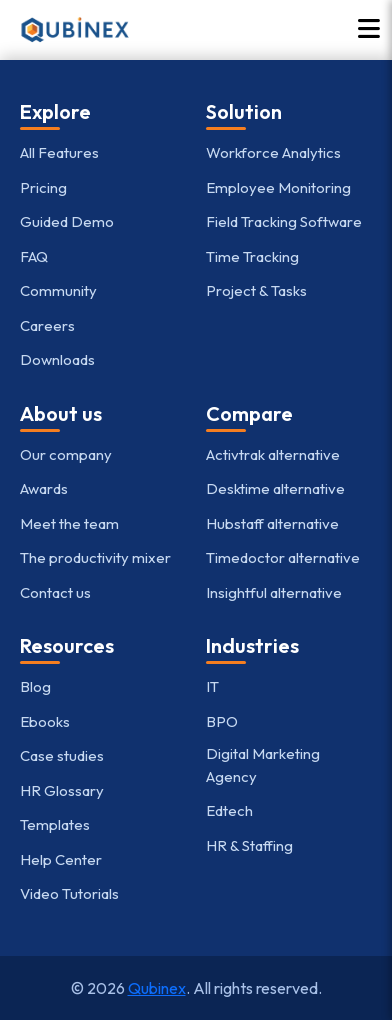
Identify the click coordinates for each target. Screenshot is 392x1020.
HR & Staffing (249, 845)
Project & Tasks (256, 290)
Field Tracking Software (284, 221)
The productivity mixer (95, 557)
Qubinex (157, 988)
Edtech (229, 810)
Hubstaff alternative (272, 523)
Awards (44, 488)
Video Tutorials (69, 893)
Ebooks (45, 721)
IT (212, 686)
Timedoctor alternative (283, 557)
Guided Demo (67, 221)
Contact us (55, 592)
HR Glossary (62, 790)
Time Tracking (252, 256)
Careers (47, 325)
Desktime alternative (275, 488)
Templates (55, 824)
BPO (222, 721)
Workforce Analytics (273, 152)
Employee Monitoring (278, 187)
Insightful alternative (274, 592)
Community (58, 290)
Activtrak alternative (273, 454)
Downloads (57, 359)
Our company (66, 454)
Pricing (43, 187)
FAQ (34, 256)
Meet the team (69, 523)
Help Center (61, 859)
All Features (59, 152)
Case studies (62, 755)
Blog (35, 686)
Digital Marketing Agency (263, 765)
